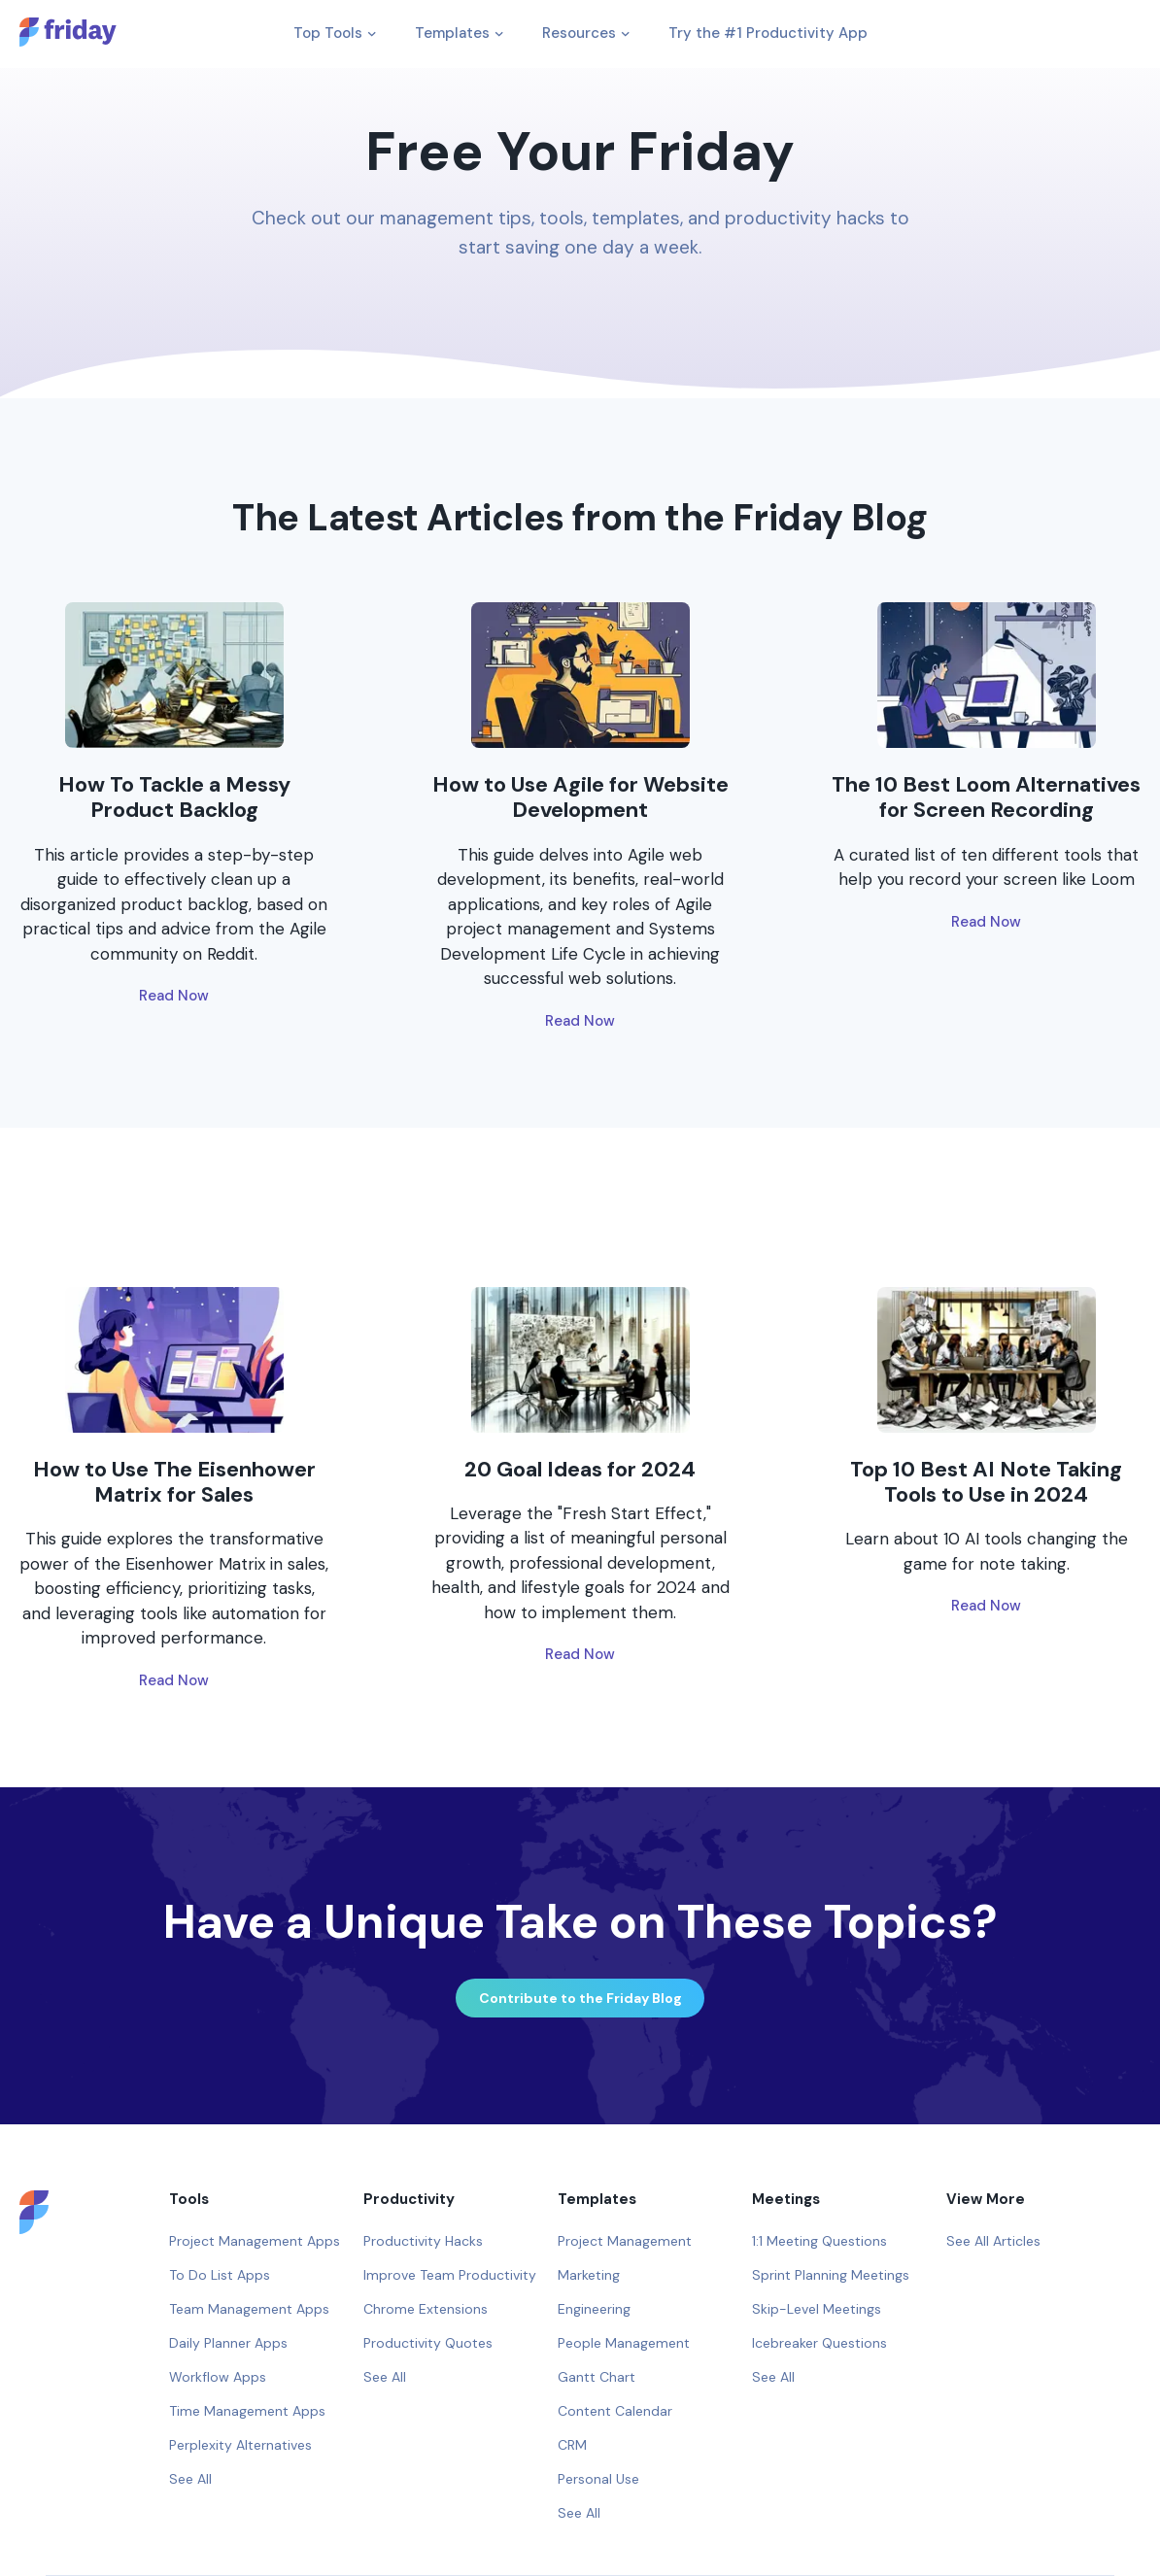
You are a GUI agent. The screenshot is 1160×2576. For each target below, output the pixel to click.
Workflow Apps (217, 2377)
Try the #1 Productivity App (768, 33)
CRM (572, 2445)
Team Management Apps (249, 2309)
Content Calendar (615, 2411)
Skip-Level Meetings (816, 2309)
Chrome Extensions (425, 2309)
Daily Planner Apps (228, 2343)
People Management (624, 2343)
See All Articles (993, 2241)
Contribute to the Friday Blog (580, 1998)
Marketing (589, 2275)
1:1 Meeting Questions (819, 2241)
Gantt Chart (596, 2377)
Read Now (174, 995)
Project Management (625, 2241)
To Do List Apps (219, 2275)
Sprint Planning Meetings (830, 2275)
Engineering (594, 2309)
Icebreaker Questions (819, 2343)
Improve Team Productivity (449, 2275)
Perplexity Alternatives (240, 2445)
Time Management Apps (247, 2411)
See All (190, 2479)
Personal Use (598, 2479)
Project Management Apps (254, 2241)
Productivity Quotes (428, 2343)
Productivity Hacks (423, 2241)
